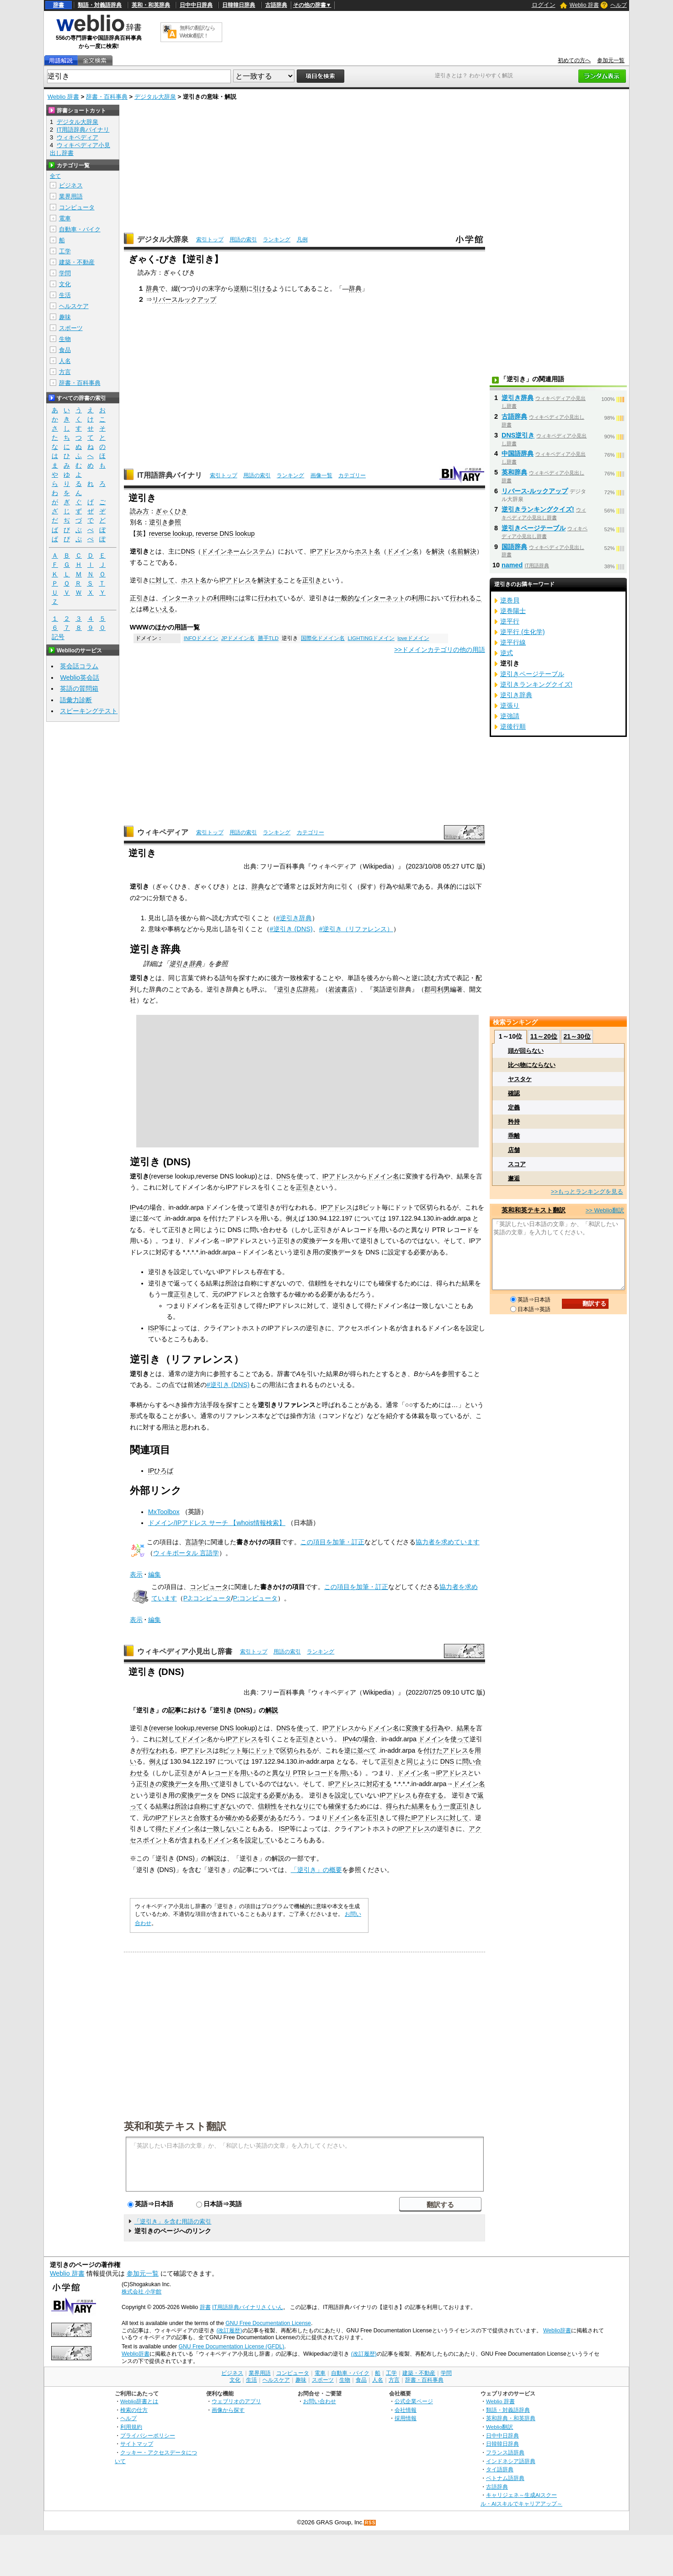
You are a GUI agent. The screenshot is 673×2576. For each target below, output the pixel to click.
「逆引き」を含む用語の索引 (172, 2221)
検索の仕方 (134, 2410)
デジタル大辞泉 (155, 96)
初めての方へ (574, 60)
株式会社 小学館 (141, 2291)
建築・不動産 (77, 262)
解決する (270, 580)
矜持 (514, 1121)
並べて (366, 1750)
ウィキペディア (162, 832)
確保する (341, 1806)
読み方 (139, 511)
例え (155, 1761)
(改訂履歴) (229, 2330)
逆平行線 (513, 642)
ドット (264, 1750)
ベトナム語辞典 (505, 2478)
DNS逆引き (518, 435)
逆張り (509, 705)
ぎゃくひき (171, 511)
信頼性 (267, 1806)
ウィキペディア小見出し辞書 (184, 1651)
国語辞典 (514, 546)
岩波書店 (341, 989)
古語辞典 (276, 5)
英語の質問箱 (79, 688)
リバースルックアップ (184, 299)
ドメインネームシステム (236, 551)
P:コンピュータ (255, 1598)
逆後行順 (513, 726)
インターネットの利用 (194, 598)
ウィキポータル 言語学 (186, 1553)
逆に (350, 1750)
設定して (347, 1795)
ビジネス (71, 185)
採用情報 (406, 2418)
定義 (514, 1107)
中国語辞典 (518, 453)
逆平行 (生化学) (522, 631)
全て (55, 176)
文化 (65, 284)
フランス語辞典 (505, 2452)
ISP (153, 1328)
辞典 (152, 288)
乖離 (514, 1135)
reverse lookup (170, 533)
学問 (65, 273)
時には (235, 598)
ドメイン (431, 1739)
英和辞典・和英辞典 (510, 2418)
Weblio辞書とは (139, 2401)
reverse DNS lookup (225, 533)
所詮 (181, 1806)
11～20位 (543, 1036)
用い (246, 1772)
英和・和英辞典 (151, 5)
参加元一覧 (611, 60)
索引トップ (210, 239)
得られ (395, 1806)
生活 (65, 295)
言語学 (194, 1542)
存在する (430, 1795)
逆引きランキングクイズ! (538, 509)
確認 (514, 1093)
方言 (65, 371)
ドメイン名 (403, 551)
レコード (221, 1772)
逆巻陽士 (513, 610)
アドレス (455, 1750)
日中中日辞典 (196, 5)
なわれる (162, 1750)
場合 (368, 1739)
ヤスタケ (520, 1079)
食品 (65, 350)
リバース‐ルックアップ (535, 491)
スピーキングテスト (89, 711)
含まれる (194, 1840)
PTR (299, 1772)
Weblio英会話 (79, 677)
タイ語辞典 (499, 2469)
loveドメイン (413, 638)
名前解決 (463, 551)
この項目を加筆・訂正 (332, 1542)
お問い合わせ (319, 2401)
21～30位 (576, 1036)
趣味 (65, 317)
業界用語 (71, 196)
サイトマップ (136, 2444)
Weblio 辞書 (584, 5)
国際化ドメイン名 (323, 638)
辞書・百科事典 (107, 96)
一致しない (223, 1828)
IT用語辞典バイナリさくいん (247, 2307)
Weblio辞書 (557, 2330)
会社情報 (406, 2410)
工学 (65, 251)
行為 (437, 1728)
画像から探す (228, 2410)
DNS (188, 551)
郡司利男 (437, 989)
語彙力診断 (76, 700)
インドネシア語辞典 (510, 2461)
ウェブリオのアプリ (236, 2401)
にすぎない (223, 1806)
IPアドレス (326, 551)
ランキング (276, 239)
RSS (370, 2522)
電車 (65, 218)
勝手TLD (268, 638)
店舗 (514, 1150)
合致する (206, 1817)
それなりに (299, 1806)
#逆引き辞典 (294, 918)
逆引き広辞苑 (296, 989)
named (512, 565)
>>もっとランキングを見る (587, 1191)
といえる (162, 609)
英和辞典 (514, 472)
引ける (262, 288)
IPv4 (136, 1207)
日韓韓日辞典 (238, 5)
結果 (463, 1728)
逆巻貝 (509, 600)
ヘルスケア (74, 306)
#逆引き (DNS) (291, 929)
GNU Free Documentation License (268, 2323)
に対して (162, 580)
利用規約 (131, 2427)
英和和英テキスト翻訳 (175, 2126)
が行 (142, 1750)
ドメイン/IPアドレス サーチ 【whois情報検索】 (216, 1522)
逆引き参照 (165, 522)
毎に (248, 1750)
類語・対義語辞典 (100, 5)
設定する (256, 1795)
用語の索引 (243, 239)
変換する (418, 1728)
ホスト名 (367, 551)
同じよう (419, 1761)
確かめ (235, 1817)
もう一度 (443, 1806)
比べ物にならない (531, 1064)
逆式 (506, 652)
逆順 (240, 288)
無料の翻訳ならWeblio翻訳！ (197, 32)
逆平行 (509, 621)
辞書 (58, 5)
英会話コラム (79, 666)
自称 (200, 1806)
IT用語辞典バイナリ (169, 475)
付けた (433, 1750)
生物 (65, 339)
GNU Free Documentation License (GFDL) (231, 2346)
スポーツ (71, 328)
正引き (311, 580)
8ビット (230, 1750)
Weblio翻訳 (499, 2427)
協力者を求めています (448, 1542)
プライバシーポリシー (147, 2435)
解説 (271, 1710)
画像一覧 (321, 475)
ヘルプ (618, 5)
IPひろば (161, 1470)
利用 (417, 598)
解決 (438, 551)
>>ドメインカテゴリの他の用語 (439, 649)
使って (306, 1728)
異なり (281, 1772)
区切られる (296, 1750)
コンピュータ (209, 1586)
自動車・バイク (80, 229)
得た (404, 1817)
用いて (209, 1783)
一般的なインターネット (370, 598)
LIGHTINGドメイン (371, 638)
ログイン (543, 4)
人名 (65, 360)
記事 (174, 1710)
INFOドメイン (201, 638)
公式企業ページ (414, 2401)
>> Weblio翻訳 (605, 1210)
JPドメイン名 (238, 638)
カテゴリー (352, 475)
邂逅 (514, 1178)
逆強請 (509, 716)
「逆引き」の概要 (316, 1869)
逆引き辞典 (185, 963)
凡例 (302, 239)
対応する (379, 1783)
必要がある (285, 1795)
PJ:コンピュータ (207, 1598)
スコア (517, 1164)
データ (184, 1783)
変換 (168, 1783)
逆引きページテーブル (534, 528)
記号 (58, 637)
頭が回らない (526, 1050)
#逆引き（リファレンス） (356, 929)
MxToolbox (164, 1511)
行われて (270, 598)
